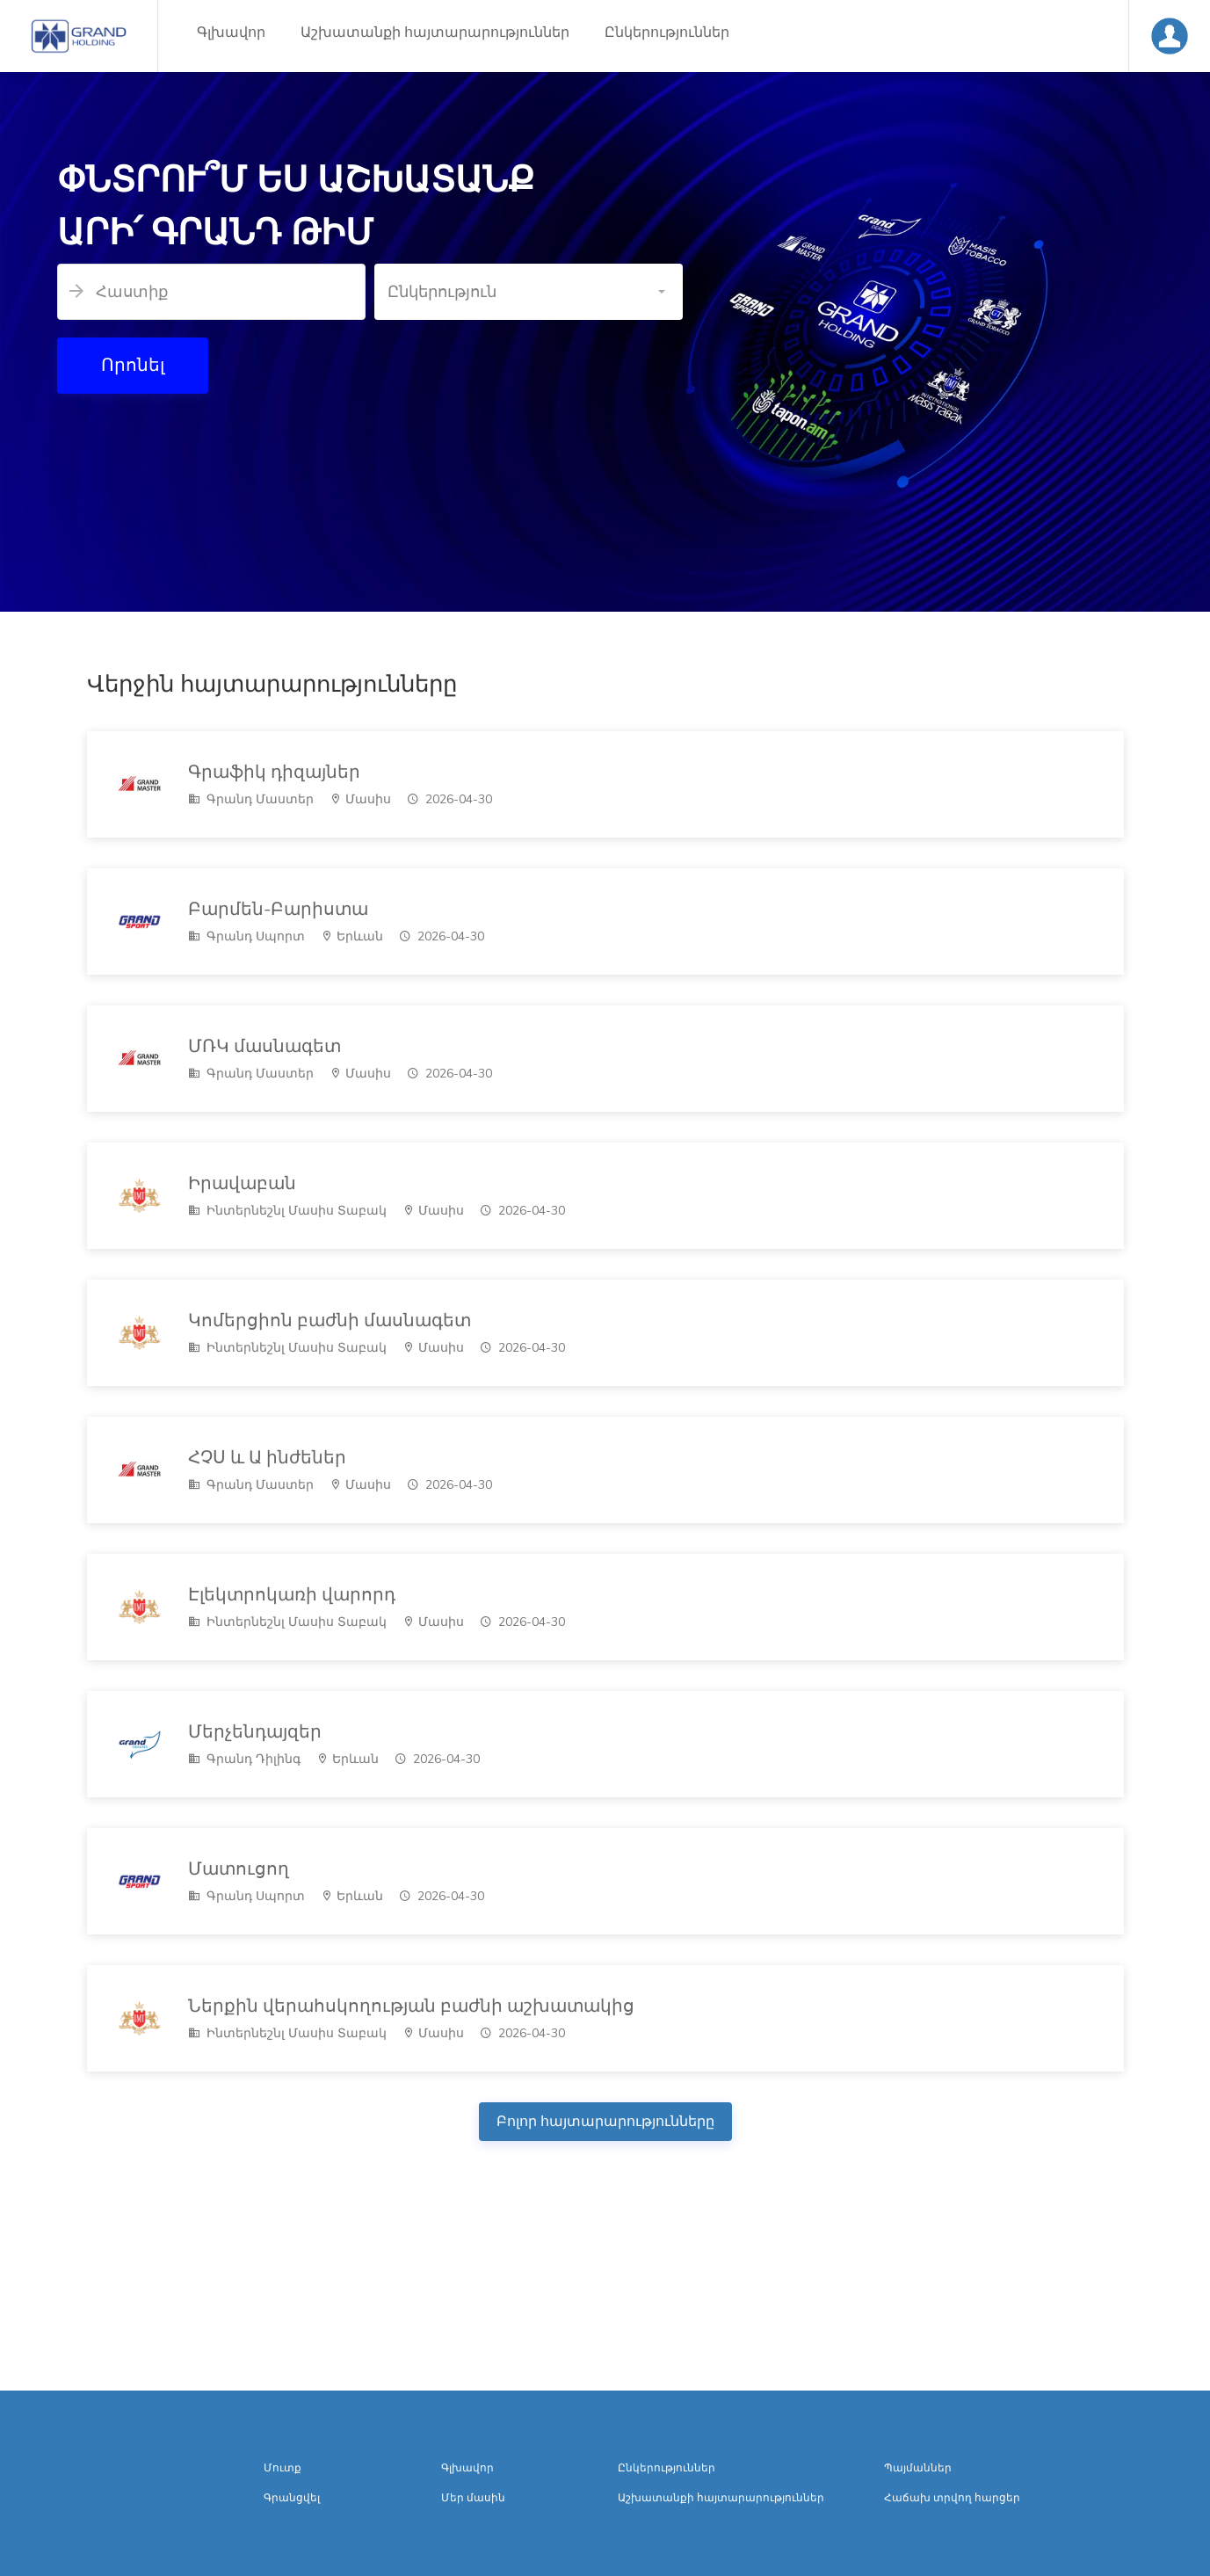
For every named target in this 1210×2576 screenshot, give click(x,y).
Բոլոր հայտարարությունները (605, 2121)
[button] (528, 292)
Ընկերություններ (667, 32)
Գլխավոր (231, 32)
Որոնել (132, 365)
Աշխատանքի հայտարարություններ (435, 32)
